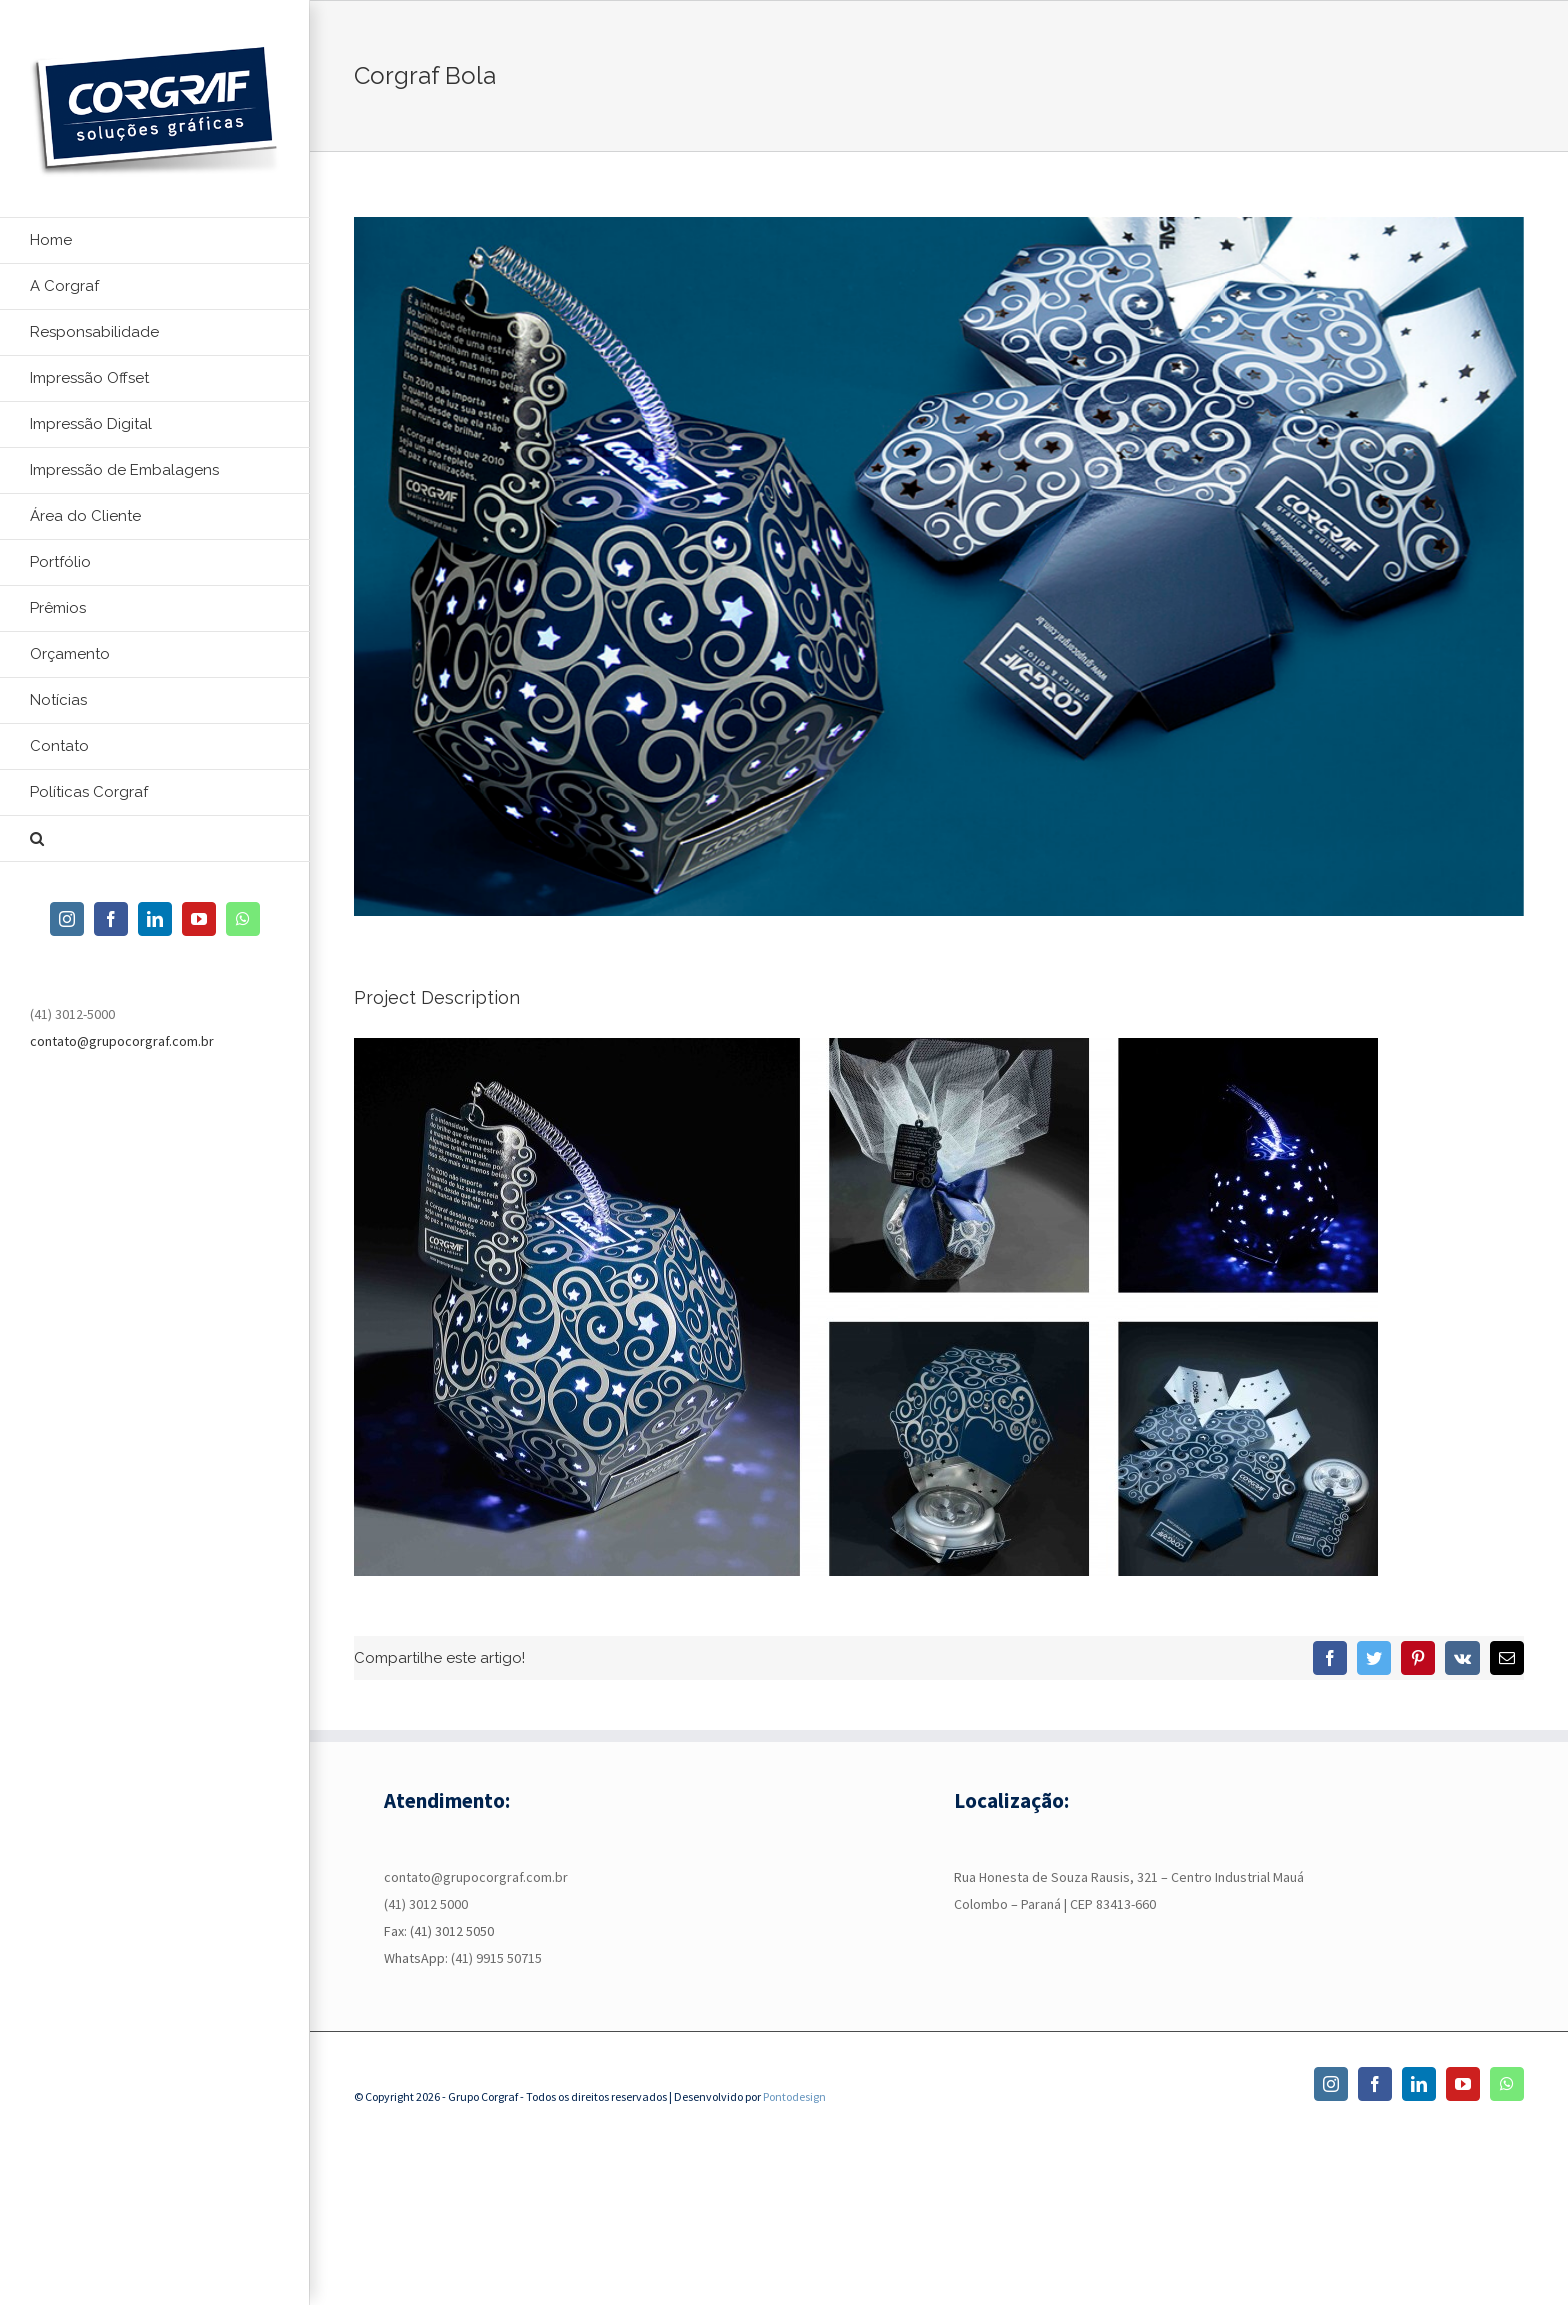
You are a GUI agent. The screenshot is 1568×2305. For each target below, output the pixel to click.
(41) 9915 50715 (496, 1958)
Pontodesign (794, 2096)
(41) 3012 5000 (426, 1904)
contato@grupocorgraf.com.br (122, 1041)
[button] (155, 839)
